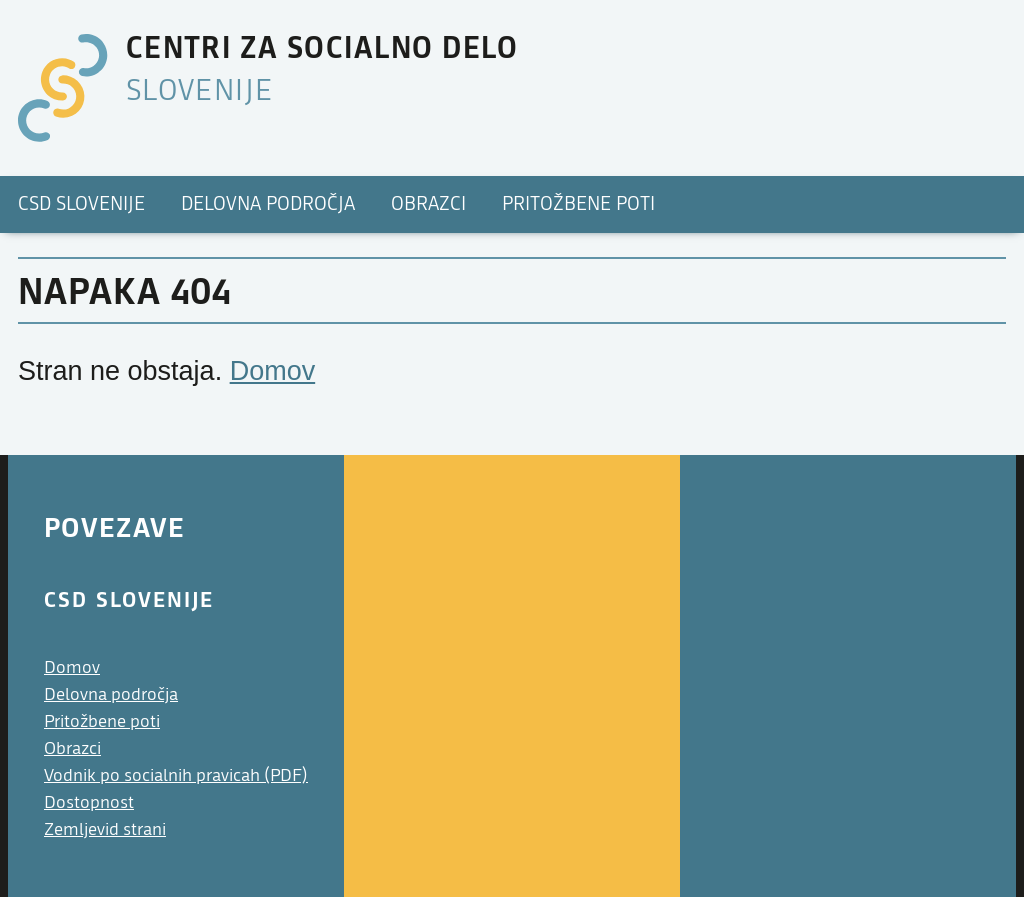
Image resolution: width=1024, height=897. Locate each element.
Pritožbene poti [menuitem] (578, 204)
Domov (273, 371)
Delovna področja (111, 694)
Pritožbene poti (102, 721)
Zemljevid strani (105, 829)
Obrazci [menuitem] (428, 204)
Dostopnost (89, 802)
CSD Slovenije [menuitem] (81, 204)
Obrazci (72, 748)
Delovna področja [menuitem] (268, 204)
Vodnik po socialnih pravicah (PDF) (176, 775)
